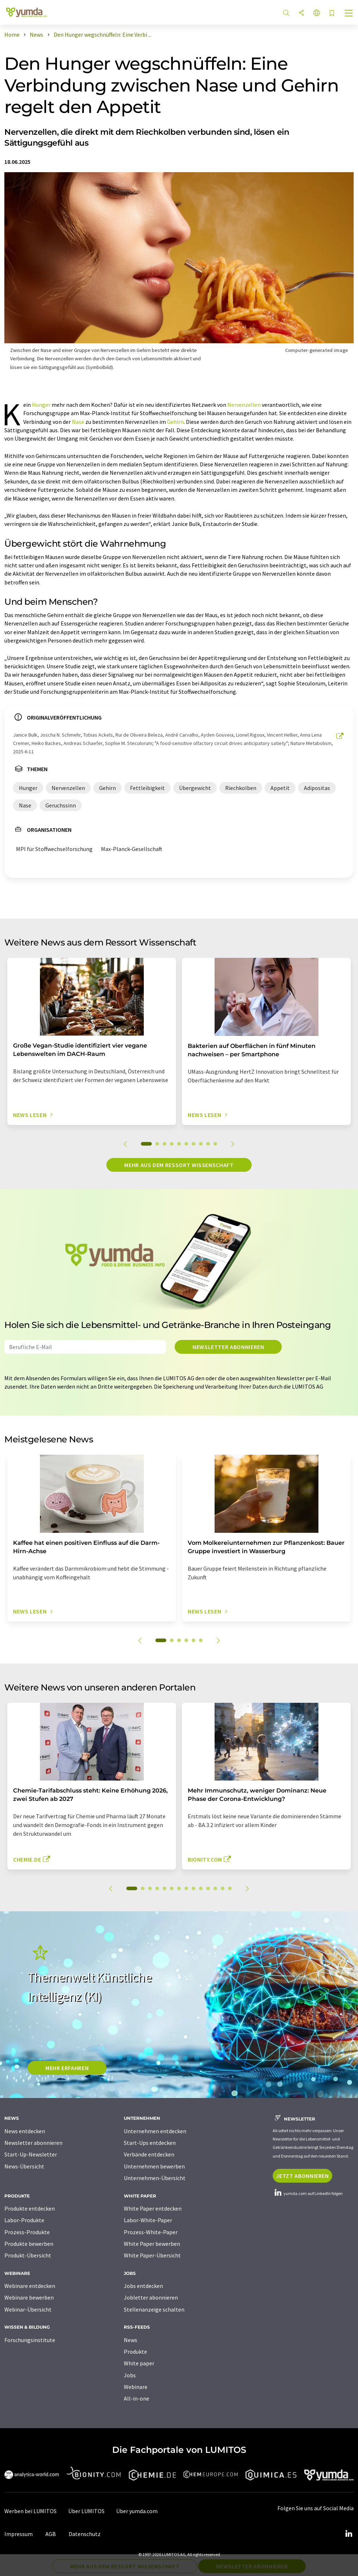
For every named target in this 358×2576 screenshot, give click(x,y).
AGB (50, 2533)
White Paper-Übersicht (152, 2255)
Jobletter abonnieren (151, 2297)
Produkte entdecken (29, 2208)
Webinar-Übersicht (28, 2309)
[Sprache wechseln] (317, 13)
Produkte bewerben (28, 2243)
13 (222, 1888)
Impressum (18, 2533)
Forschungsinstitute (29, 2340)
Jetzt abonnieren (302, 2175)
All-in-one (136, 2398)
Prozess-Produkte (27, 2232)
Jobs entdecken (143, 2285)
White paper (139, 2363)
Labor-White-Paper (148, 2220)
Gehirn (175, 421)
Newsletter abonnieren (228, 1346)
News (130, 2340)
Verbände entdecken (149, 2154)
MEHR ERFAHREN (67, 2067)
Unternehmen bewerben (154, 2166)
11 (208, 1888)
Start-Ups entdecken (150, 2142)
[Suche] (286, 13)
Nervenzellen (244, 404)
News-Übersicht (24, 2166)
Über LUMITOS (86, 2511)
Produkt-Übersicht (27, 2255)
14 (230, 1888)
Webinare (135, 2386)
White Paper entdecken (153, 2208)
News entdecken (24, 2131)
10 (215, 1144)
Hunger (41, 404)
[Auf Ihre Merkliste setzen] (332, 13)
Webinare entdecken (29, 2285)
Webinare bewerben (29, 2297)
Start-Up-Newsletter (30, 2154)
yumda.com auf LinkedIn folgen (308, 2193)
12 (215, 1888)
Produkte (135, 2351)
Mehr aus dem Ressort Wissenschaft (178, 1164)
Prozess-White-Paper (151, 2232)
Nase (78, 421)
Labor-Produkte (24, 2220)
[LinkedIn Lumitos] (348, 2533)
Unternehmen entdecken (155, 2131)
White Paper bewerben (152, 2243)
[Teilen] (301, 13)
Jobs (130, 2375)
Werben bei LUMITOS (30, 2511)
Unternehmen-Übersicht (155, 2178)
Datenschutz (85, 2533)
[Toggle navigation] (349, 14)
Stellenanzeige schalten (154, 2309)
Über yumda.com (137, 2511)
